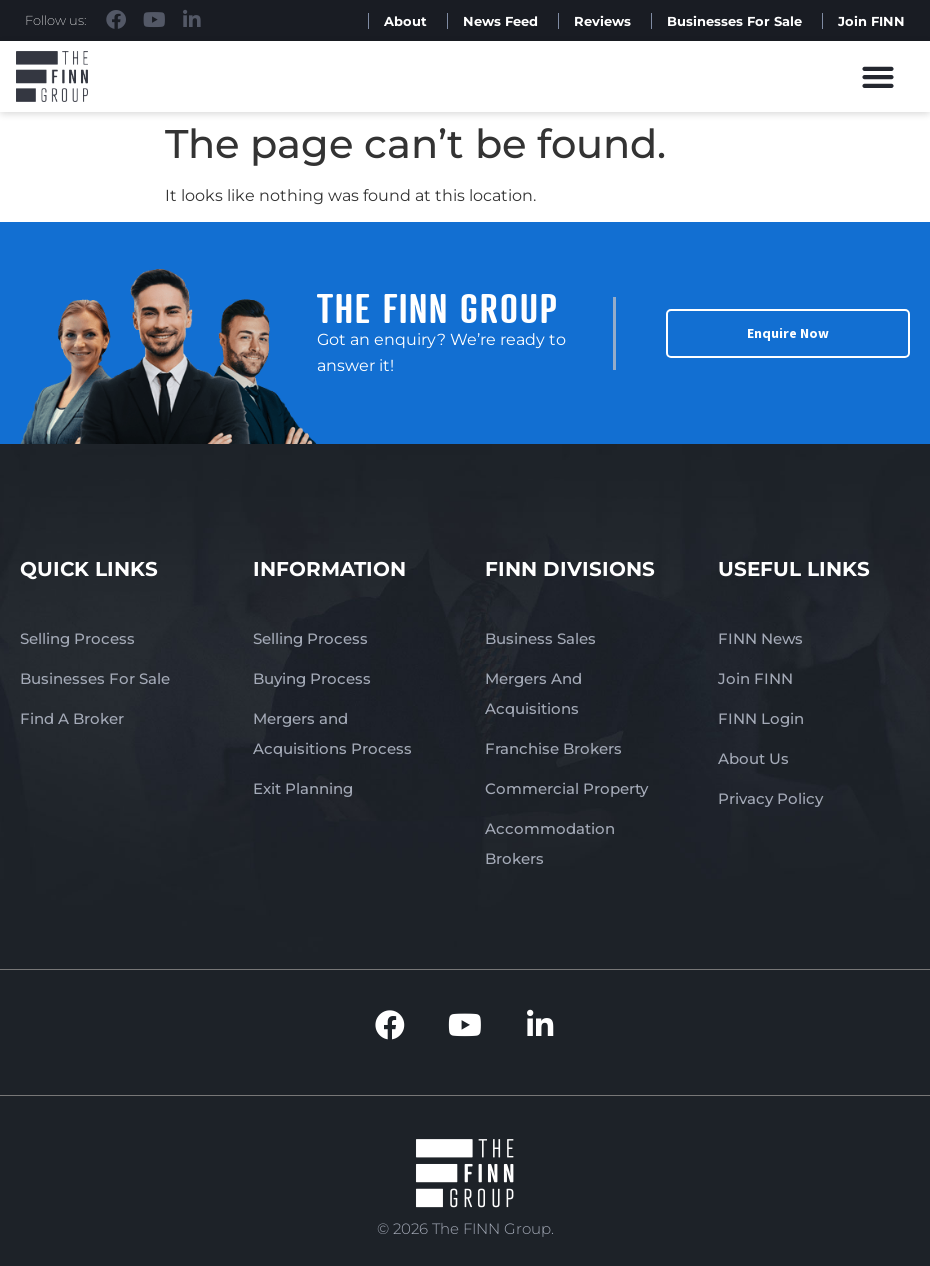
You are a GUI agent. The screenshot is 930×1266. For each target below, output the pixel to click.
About (405, 21)
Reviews (602, 21)
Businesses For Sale (734, 21)
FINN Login (761, 718)
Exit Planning (303, 788)
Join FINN (871, 21)
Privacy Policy (770, 798)
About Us (753, 758)
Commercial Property (566, 788)
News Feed (500, 21)
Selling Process (77, 638)
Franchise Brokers (553, 748)
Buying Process (312, 678)
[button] (878, 76)
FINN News (760, 638)
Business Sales (540, 638)
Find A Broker (72, 718)
